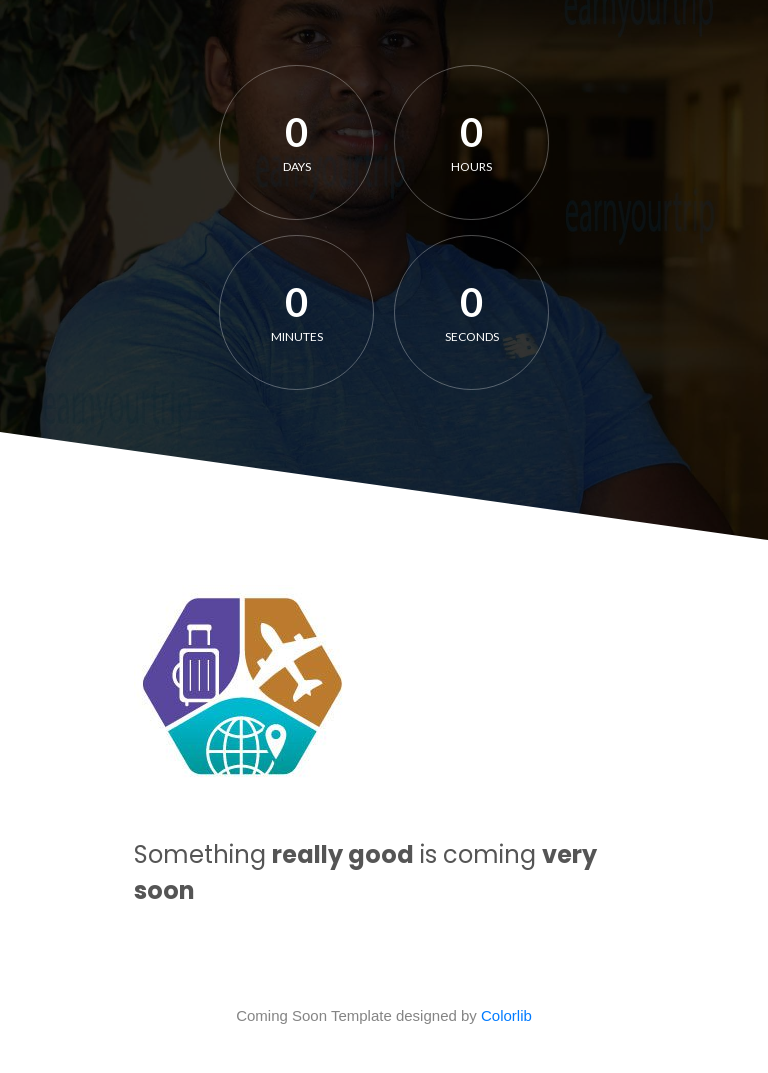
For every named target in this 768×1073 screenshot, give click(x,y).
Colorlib (506, 1015)
